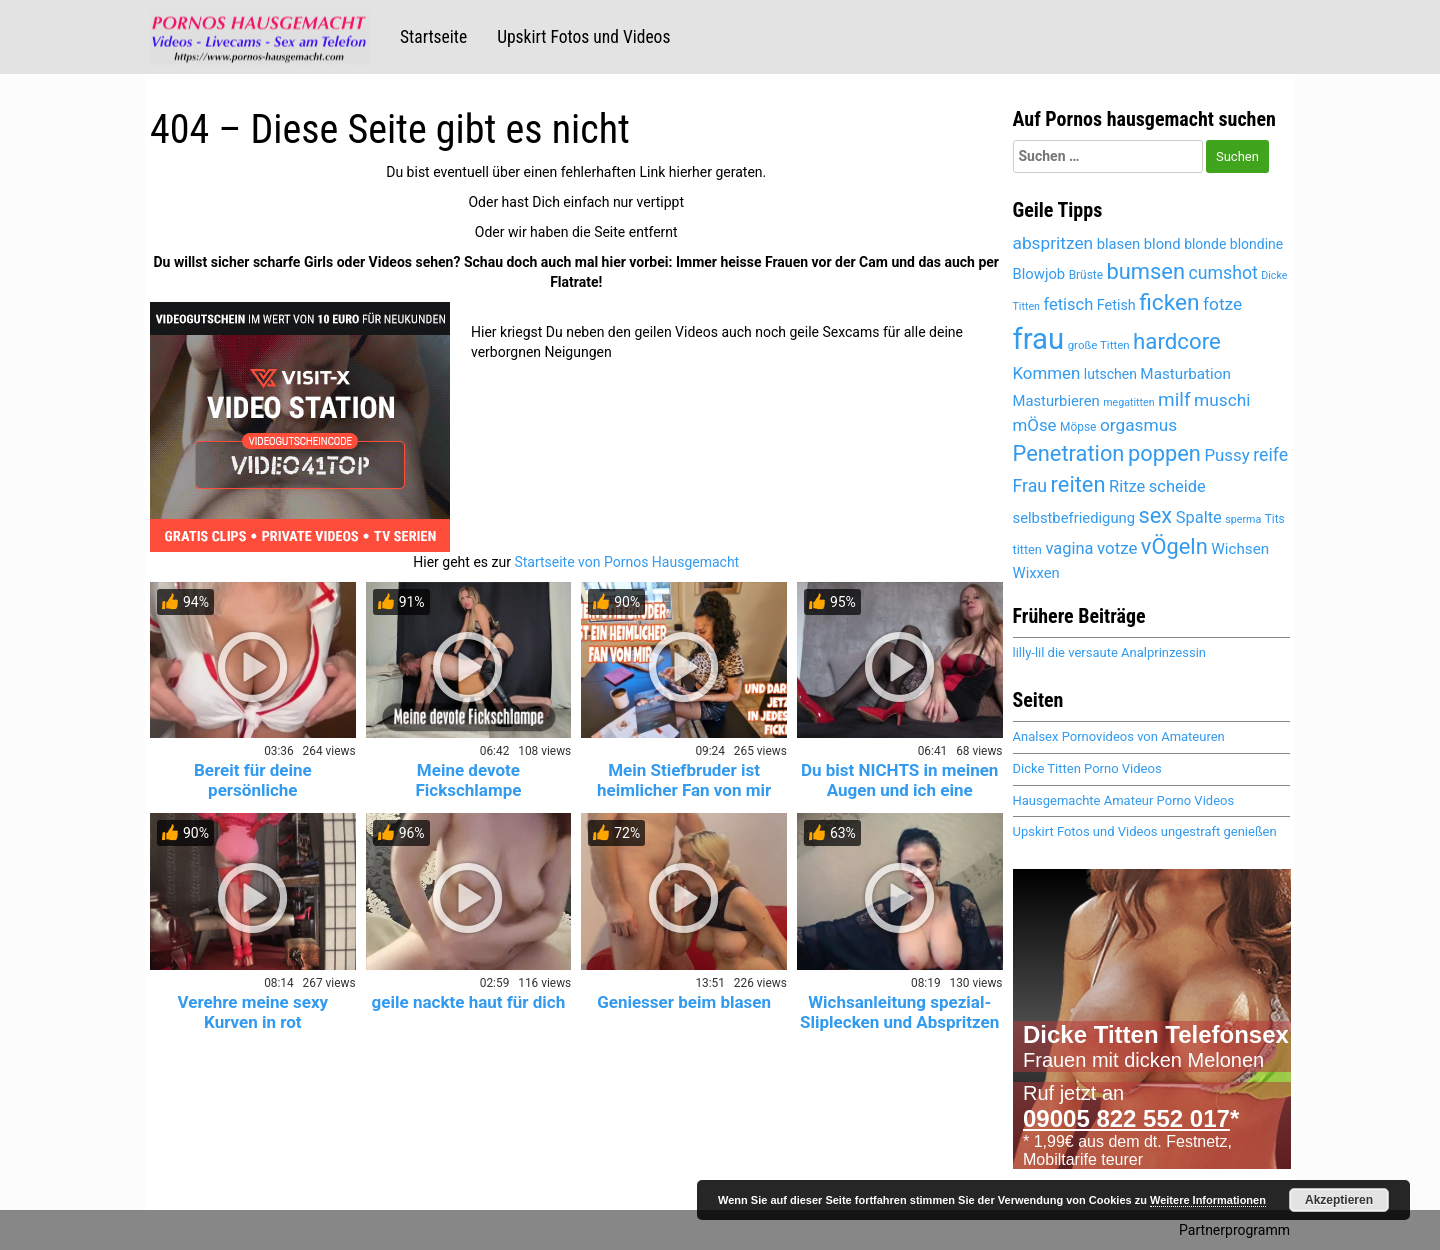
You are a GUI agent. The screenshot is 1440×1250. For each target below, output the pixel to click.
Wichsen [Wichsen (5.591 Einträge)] (1240, 549)
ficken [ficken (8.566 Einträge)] (1169, 302)
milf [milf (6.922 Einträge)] (1174, 399)
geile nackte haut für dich (469, 1002)
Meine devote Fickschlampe (468, 780)
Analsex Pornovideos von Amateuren (1119, 736)
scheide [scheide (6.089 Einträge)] (1177, 486)
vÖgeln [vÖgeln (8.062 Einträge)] (1174, 546)
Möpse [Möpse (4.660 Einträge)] (1078, 427)
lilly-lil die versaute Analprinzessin (1109, 652)
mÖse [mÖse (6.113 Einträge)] (1035, 425)
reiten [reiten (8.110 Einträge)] (1078, 484)
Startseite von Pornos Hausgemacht (626, 562)
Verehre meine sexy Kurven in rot (252, 1012)
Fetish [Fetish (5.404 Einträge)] (1116, 305)
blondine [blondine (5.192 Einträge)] (1256, 244)
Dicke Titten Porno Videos (1087, 768)
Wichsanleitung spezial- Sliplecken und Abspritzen (899, 1012)
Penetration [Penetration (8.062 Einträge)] (1069, 453)
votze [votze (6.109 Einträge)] (1117, 548)
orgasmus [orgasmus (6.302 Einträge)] (1138, 425)
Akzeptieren (1339, 1200)
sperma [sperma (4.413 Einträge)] (1243, 519)
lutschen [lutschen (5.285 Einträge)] (1110, 374)
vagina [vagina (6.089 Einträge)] (1069, 548)
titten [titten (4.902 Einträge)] (1027, 549)
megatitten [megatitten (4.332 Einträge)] (1128, 402)
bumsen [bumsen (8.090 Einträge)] (1146, 271)
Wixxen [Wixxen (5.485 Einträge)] (1036, 573)
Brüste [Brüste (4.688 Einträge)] (1086, 275)
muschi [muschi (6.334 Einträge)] (1222, 400)
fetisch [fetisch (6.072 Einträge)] (1068, 304)
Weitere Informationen (1208, 1200)
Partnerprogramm (1234, 1230)
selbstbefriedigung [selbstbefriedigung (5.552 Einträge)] (1074, 518)
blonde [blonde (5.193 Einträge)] (1205, 244)
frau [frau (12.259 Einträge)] (1039, 339)
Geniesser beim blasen (684, 1002)
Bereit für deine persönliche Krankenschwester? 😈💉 (253, 790)
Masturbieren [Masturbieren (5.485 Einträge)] (1056, 401)
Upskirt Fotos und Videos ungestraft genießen (1145, 831)
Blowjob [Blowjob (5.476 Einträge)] (1039, 274)
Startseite (433, 37)
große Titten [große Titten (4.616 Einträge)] (1099, 345)
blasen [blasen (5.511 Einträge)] (1119, 244)
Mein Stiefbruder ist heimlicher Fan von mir (684, 780)
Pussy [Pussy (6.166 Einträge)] (1226, 455)
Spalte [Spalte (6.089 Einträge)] (1199, 517)
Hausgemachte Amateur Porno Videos (1124, 800)
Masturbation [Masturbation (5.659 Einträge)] (1185, 374)
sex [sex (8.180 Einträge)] (1156, 515)
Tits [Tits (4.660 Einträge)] (1275, 519)
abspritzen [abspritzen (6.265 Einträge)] (1053, 243)
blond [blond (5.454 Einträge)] (1162, 244)
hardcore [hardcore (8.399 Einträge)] (1177, 341)
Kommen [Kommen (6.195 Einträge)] (1047, 373)
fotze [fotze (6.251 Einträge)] (1222, 304)
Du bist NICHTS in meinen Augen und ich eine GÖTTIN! (899, 790)
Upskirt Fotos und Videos (583, 37)
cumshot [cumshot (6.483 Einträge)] (1222, 273)
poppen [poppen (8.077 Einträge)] (1164, 453)
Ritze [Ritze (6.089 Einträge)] (1127, 486)
